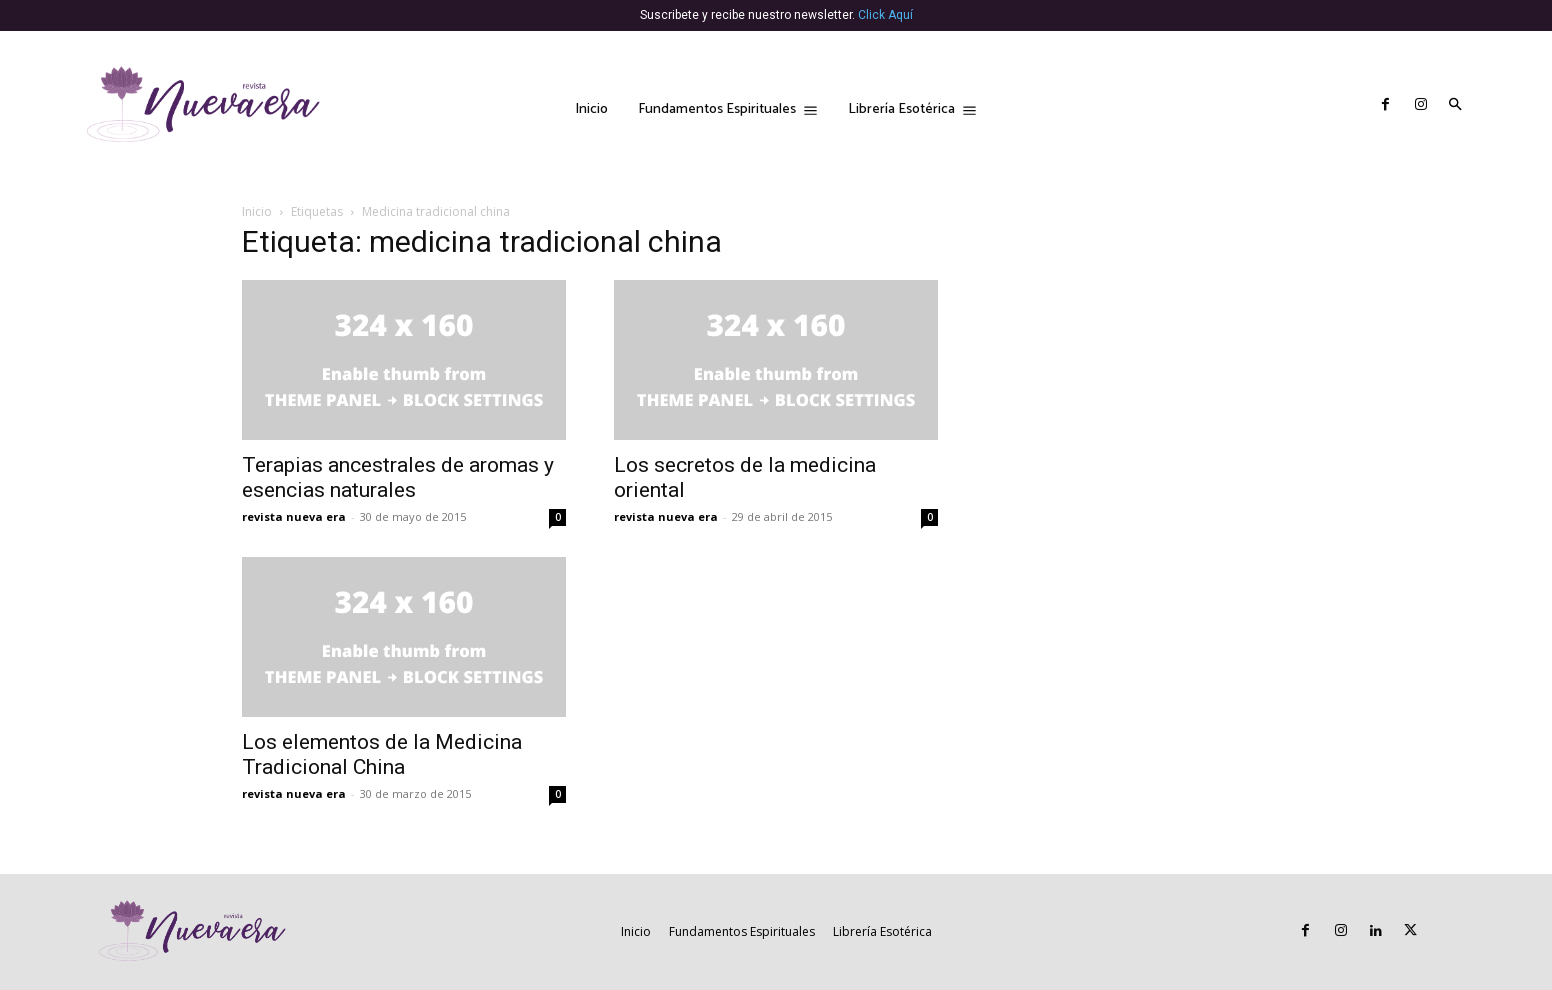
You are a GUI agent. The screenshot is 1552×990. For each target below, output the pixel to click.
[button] (1455, 106)
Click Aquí (885, 15)
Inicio (257, 211)
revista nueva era (294, 516)
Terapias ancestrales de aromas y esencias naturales (398, 477)
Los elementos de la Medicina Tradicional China (382, 754)
